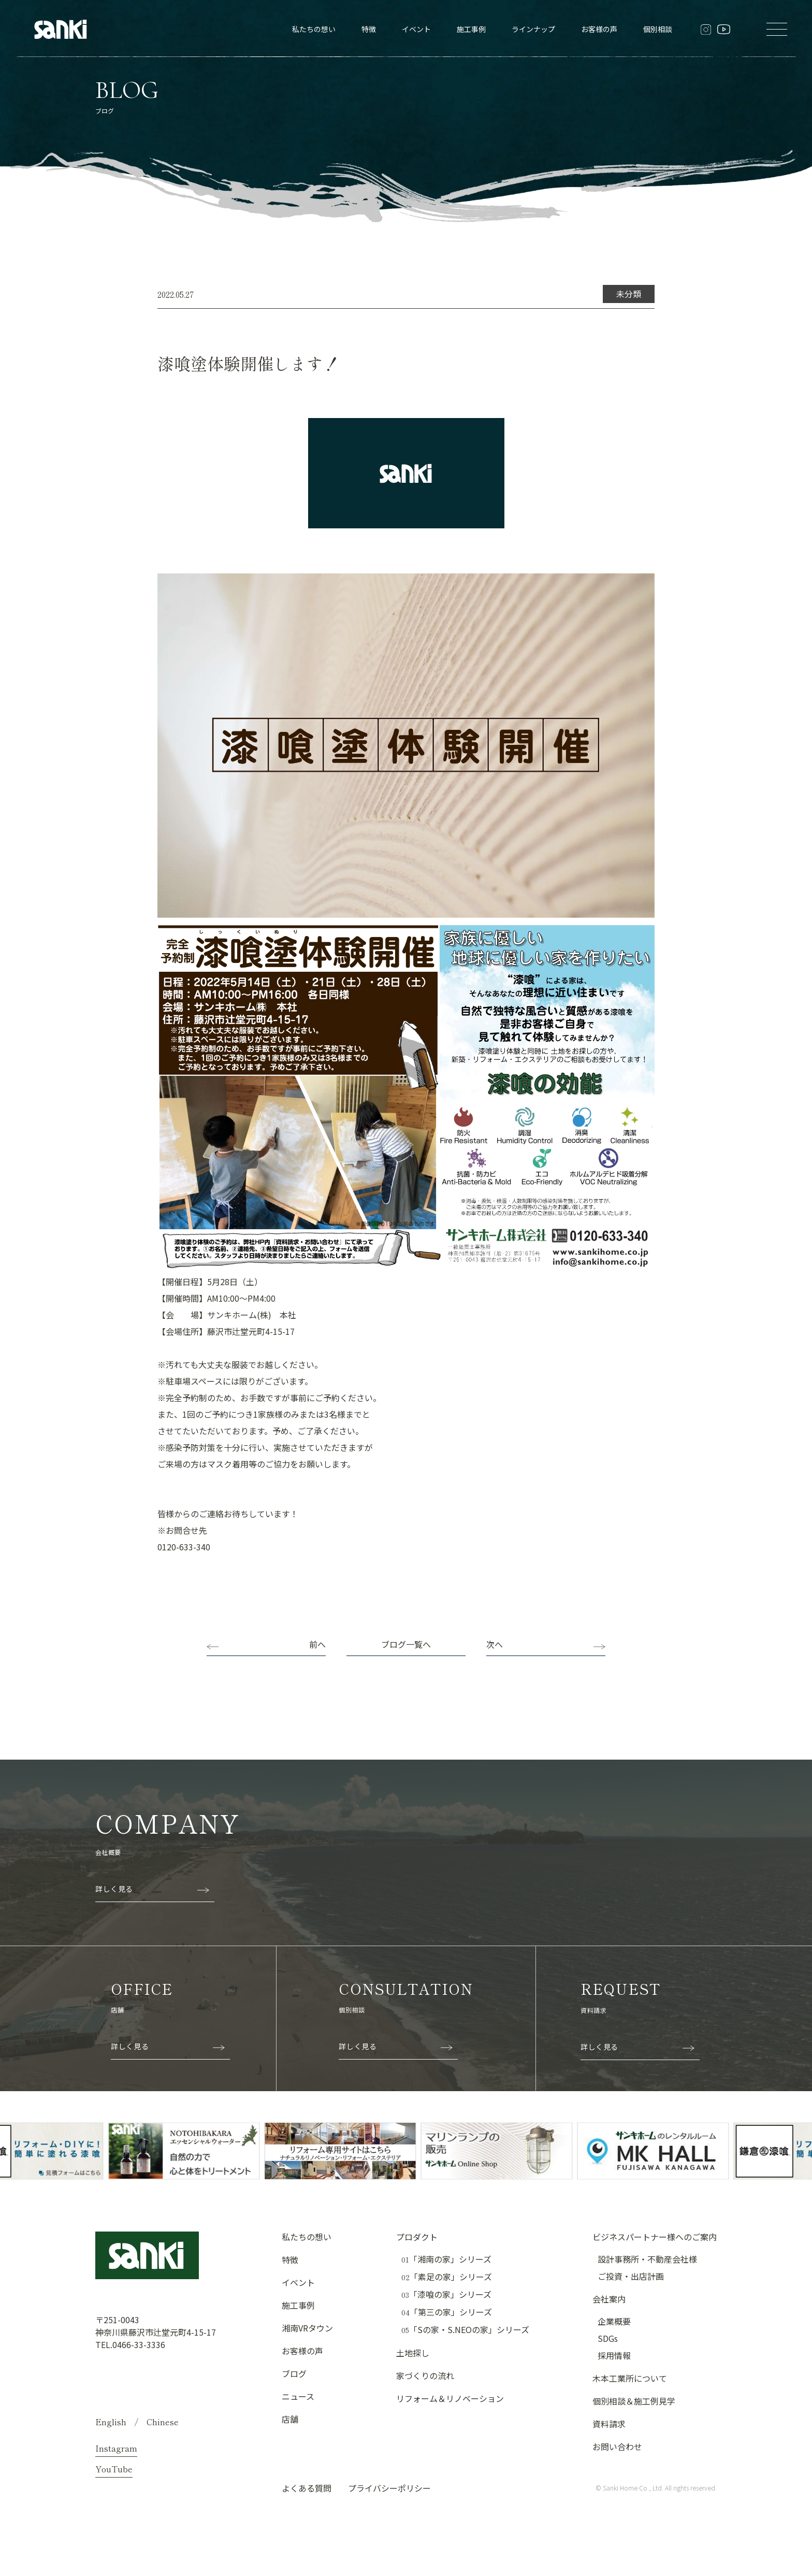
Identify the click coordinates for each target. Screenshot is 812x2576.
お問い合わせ (617, 2446)
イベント (416, 29)
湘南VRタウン (307, 2328)
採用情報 (614, 2355)
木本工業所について (629, 2378)
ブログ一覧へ (406, 1644)
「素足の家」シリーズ (446, 2276)
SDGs (608, 2338)
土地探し (412, 2353)
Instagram (116, 2448)
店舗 (290, 2419)
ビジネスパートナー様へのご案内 (654, 2237)
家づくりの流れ (425, 2375)
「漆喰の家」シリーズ (446, 2294)
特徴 (368, 29)
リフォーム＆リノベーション (450, 2398)
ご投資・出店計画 (631, 2276)
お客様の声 (599, 29)
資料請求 (609, 2424)
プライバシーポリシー (389, 2488)
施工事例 (471, 29)
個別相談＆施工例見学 (633, 2401)
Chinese (163, 2421)
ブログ (294, 2373)
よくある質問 (306, 2488)
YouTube (114, 2469)
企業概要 (614, 2321)
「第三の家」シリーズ (446, 2312)
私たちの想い (314, 29)
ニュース (298, 2396)
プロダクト (417, 2237)
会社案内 (609, 2299)
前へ (317, 1644)
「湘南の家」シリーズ (446, 2259)
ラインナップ (533, 29)
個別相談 (657, 29)
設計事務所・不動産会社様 (647, 2259)
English (110, 2421)
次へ (494, 1644)
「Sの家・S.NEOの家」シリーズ (465, 2329)
